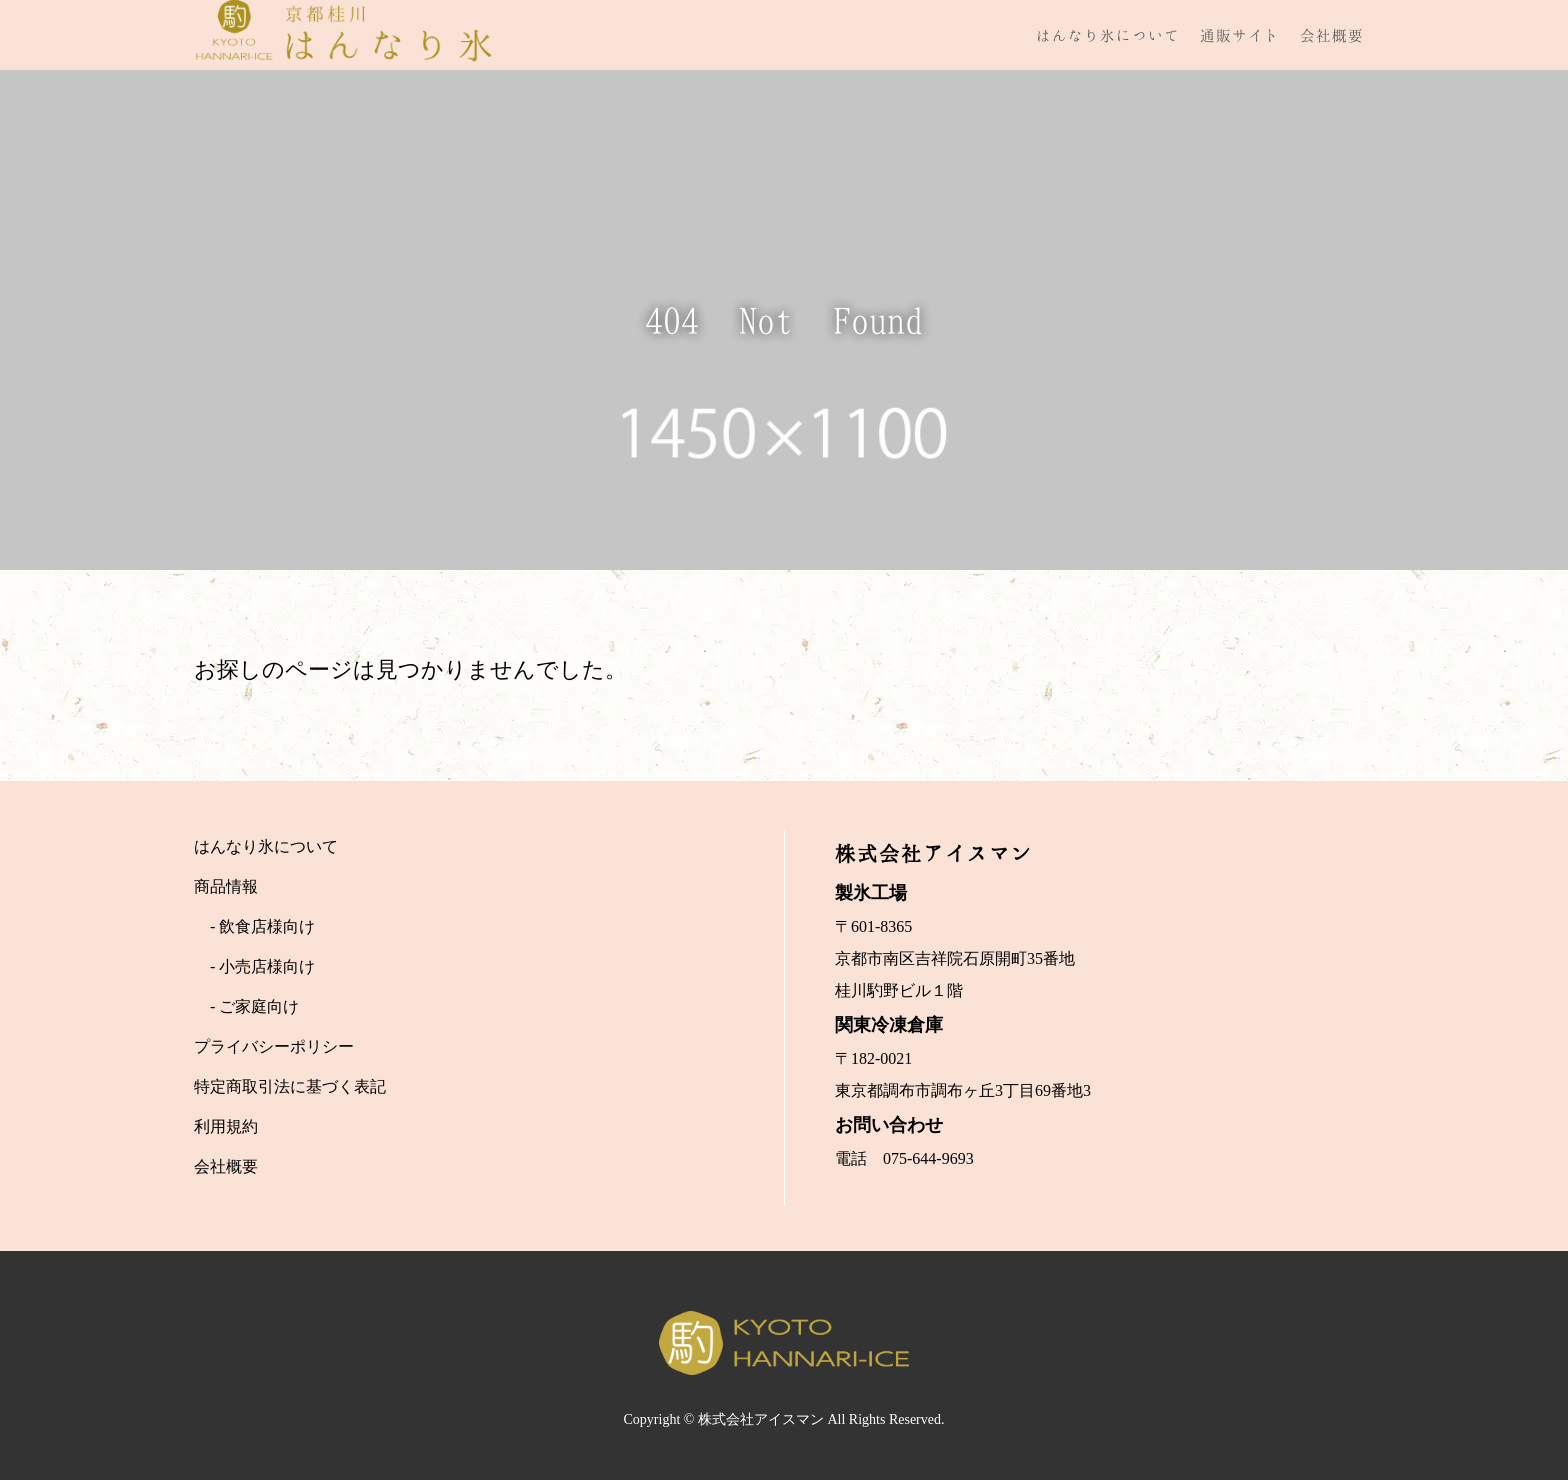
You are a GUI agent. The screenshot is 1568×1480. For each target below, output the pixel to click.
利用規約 (226, 1126)
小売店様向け (267, 966)
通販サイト (1240, 35)
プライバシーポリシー (274, 1046)
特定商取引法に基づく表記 (290, 1086)
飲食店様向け (267, 926)
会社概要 (1332, 35)
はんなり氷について (1108, 35)
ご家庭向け (259, 1006)
